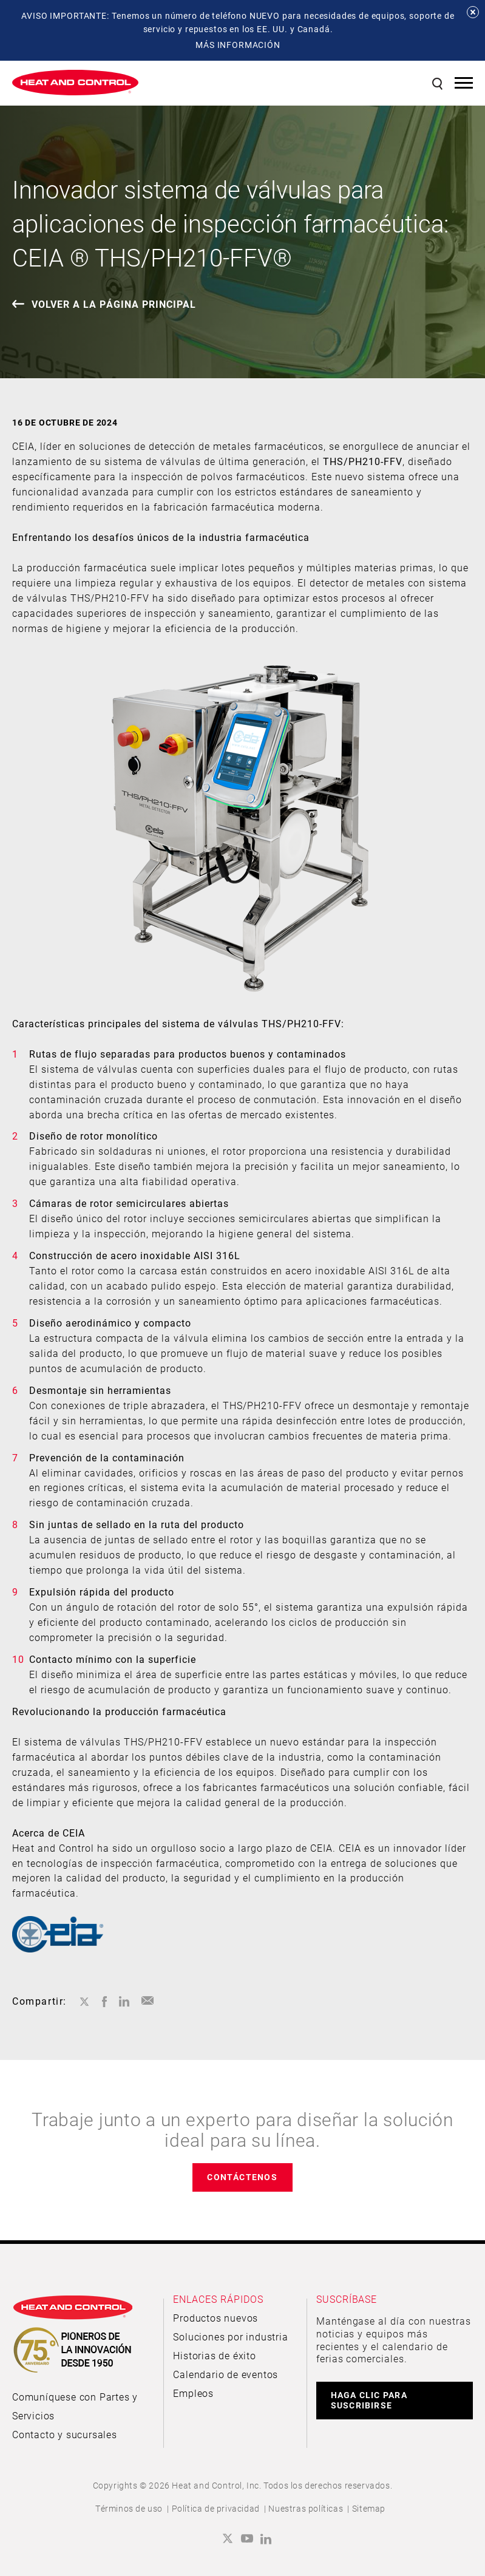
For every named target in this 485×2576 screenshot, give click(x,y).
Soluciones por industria (230, 2336)
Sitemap (368, 2508)
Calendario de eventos (225, 2374)
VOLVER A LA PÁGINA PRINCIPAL (114, 303)
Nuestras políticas (305, 2508)
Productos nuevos (215, 2317)
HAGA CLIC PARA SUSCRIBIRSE (369, 2400)
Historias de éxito (214, 2355)
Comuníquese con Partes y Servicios (75, 2406)
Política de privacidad (216, 2508)
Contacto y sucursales (64, 2434)
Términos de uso (129, 2508)
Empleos (193, 2393)
